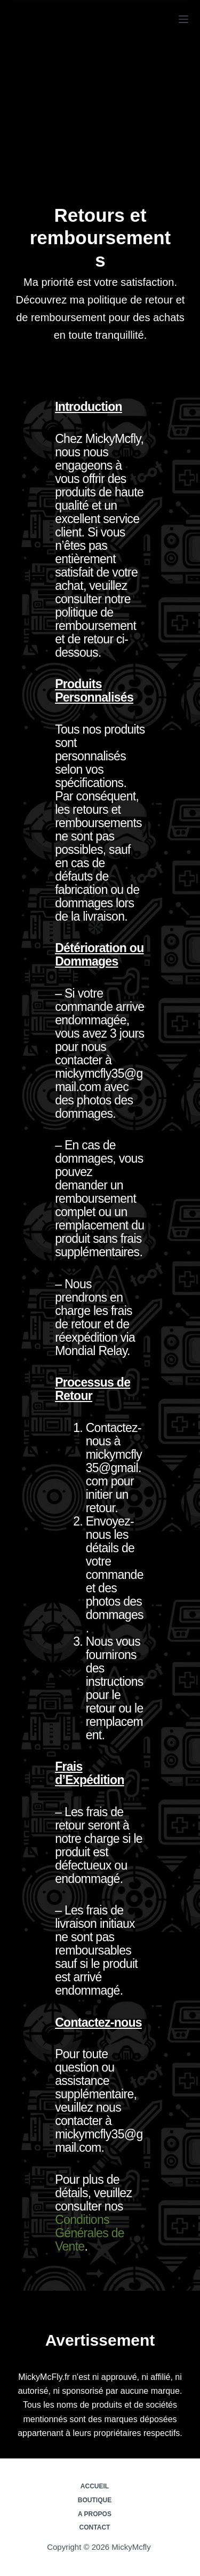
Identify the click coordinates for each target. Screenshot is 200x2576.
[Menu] (183, 19)
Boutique (94, 2500)
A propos (94, 2514)
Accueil (95, 2486)
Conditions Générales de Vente (89, 2233)
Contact (94, 2527)
